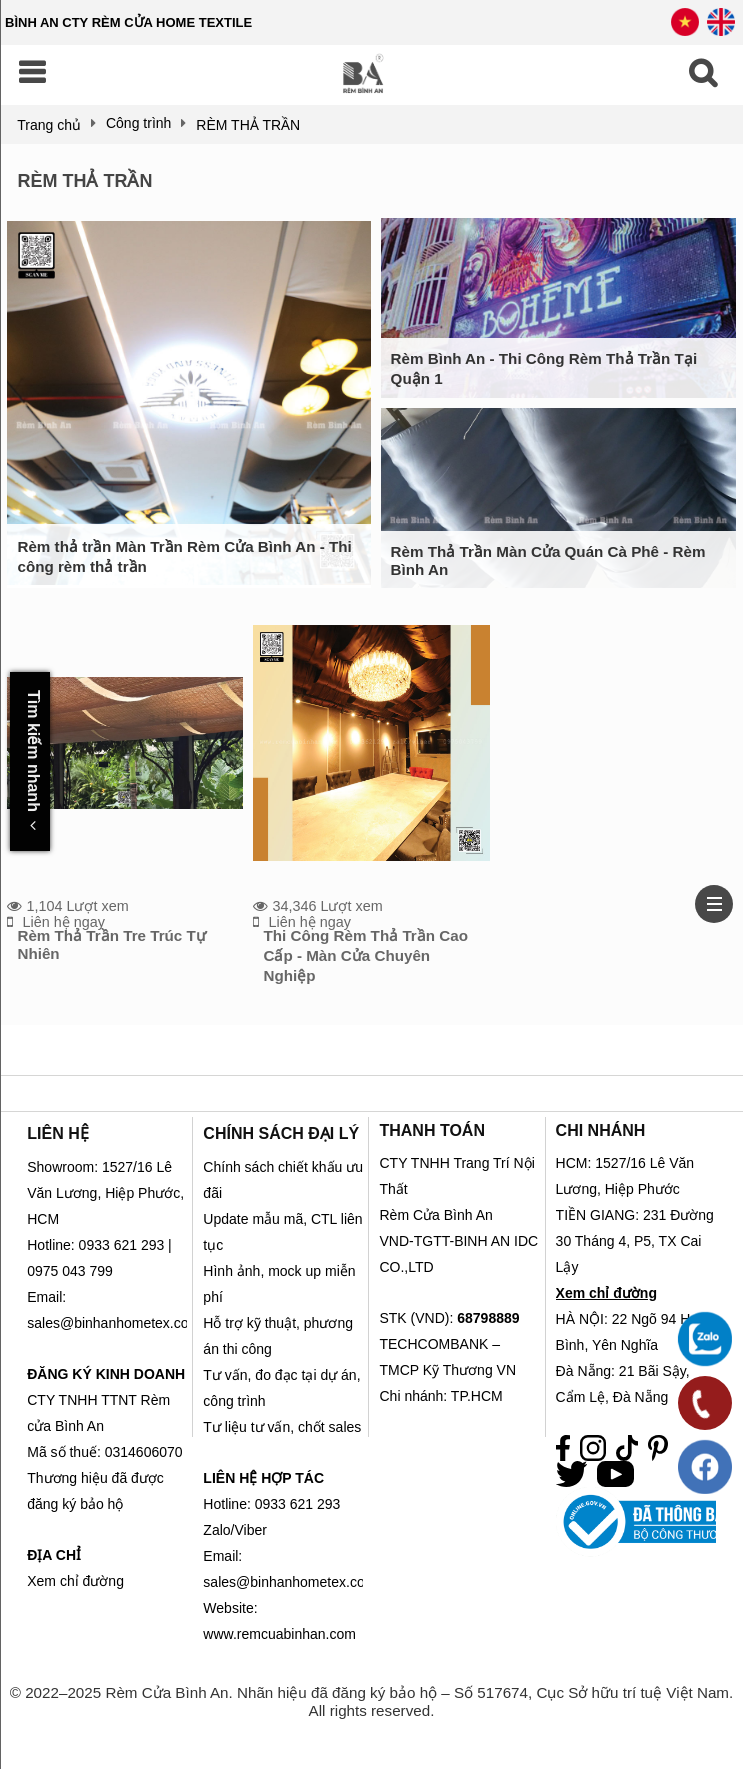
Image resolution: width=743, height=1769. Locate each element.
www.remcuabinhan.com (279, 1634)
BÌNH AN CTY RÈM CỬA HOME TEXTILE (128, 22)
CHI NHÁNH (601, 1130)
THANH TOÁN (431, 1130)
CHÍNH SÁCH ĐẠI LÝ (281, 1133)
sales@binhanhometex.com (289, 1582)
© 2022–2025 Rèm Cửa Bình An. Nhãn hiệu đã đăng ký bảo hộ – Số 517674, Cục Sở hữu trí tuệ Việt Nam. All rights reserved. (371, 1701)
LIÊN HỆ (57, 1133)
